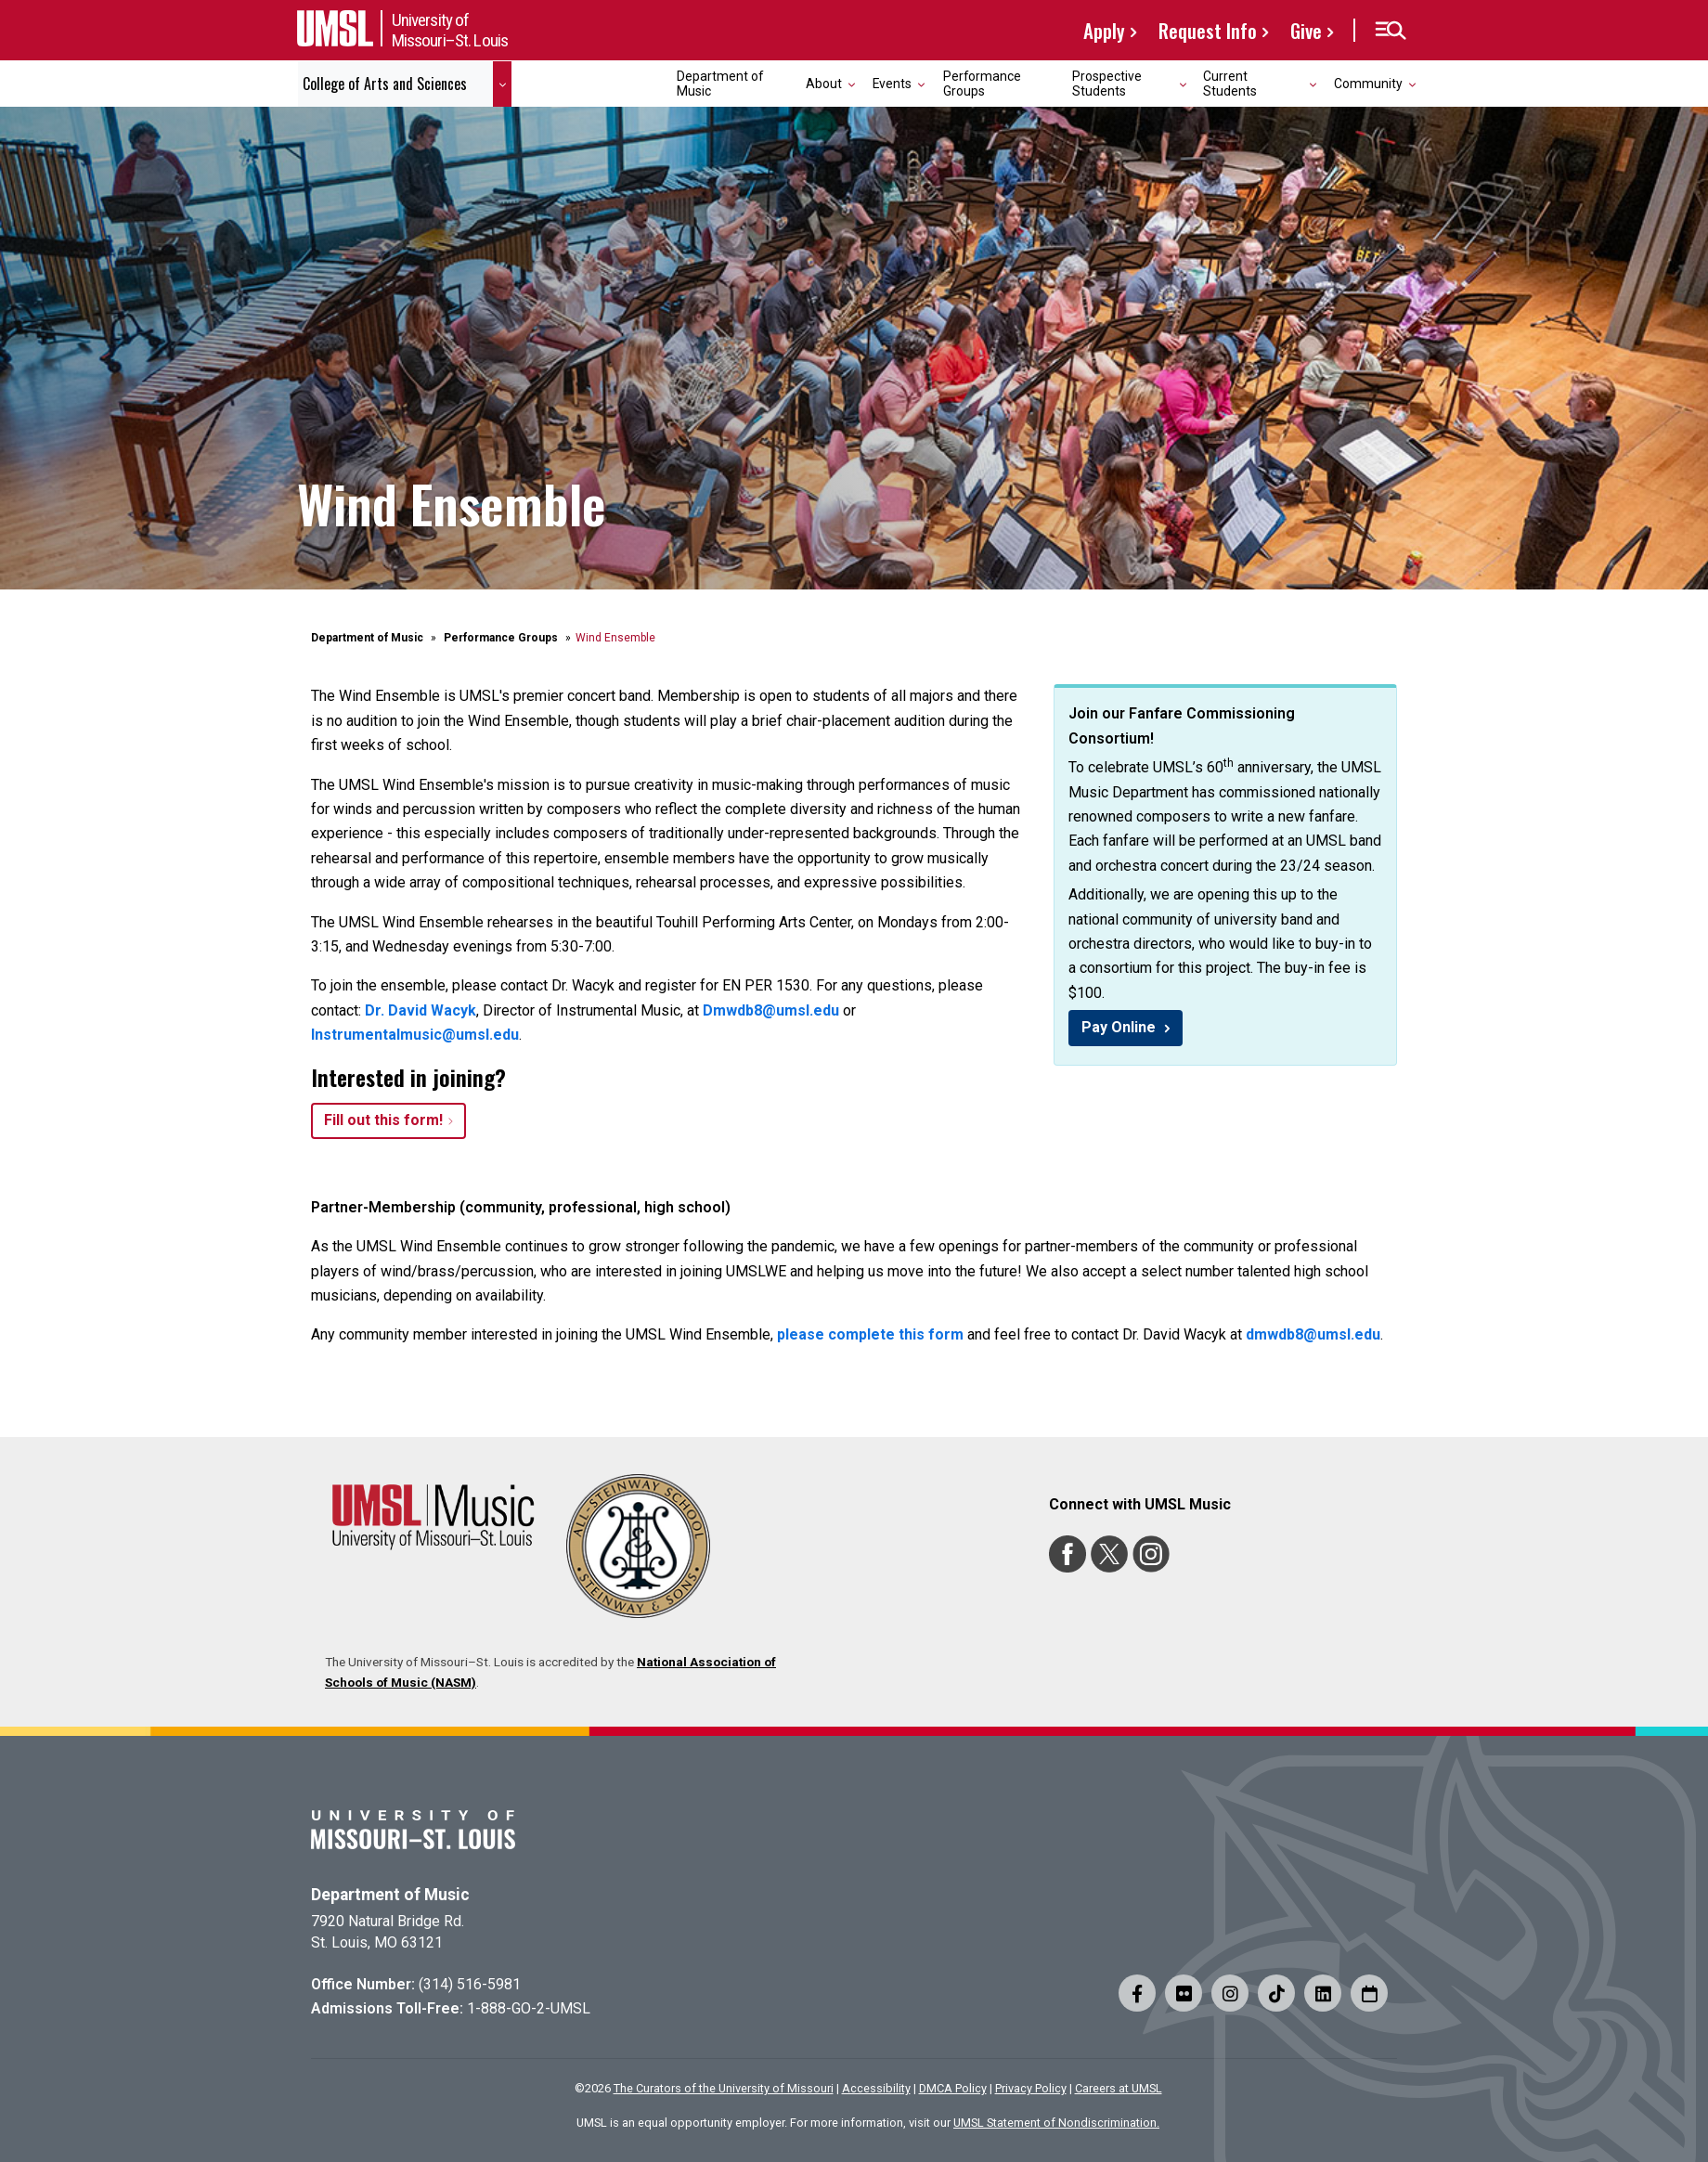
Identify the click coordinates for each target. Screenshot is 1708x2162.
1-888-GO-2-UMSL (528, 2008)
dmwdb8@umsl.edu (1313, 1334)
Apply (1104, 30)
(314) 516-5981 (470, 1984)
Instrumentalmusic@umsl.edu (415, 1034)
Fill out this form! (383, 1120)
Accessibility (876, 2088)
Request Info (1207, 30)
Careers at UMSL (1118, 2088)
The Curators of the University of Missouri (724, 2088)
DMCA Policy (953, 2088)
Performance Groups (982, 83)
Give (1306, 30)
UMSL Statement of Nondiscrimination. (1056, 2123)
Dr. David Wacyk (420, 1010)
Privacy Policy (1031, 2088)
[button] (1390, 30)
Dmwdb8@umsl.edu (771, 1010)
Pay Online (1120, 1027)
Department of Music (720, 83)
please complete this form (870, 1334)
